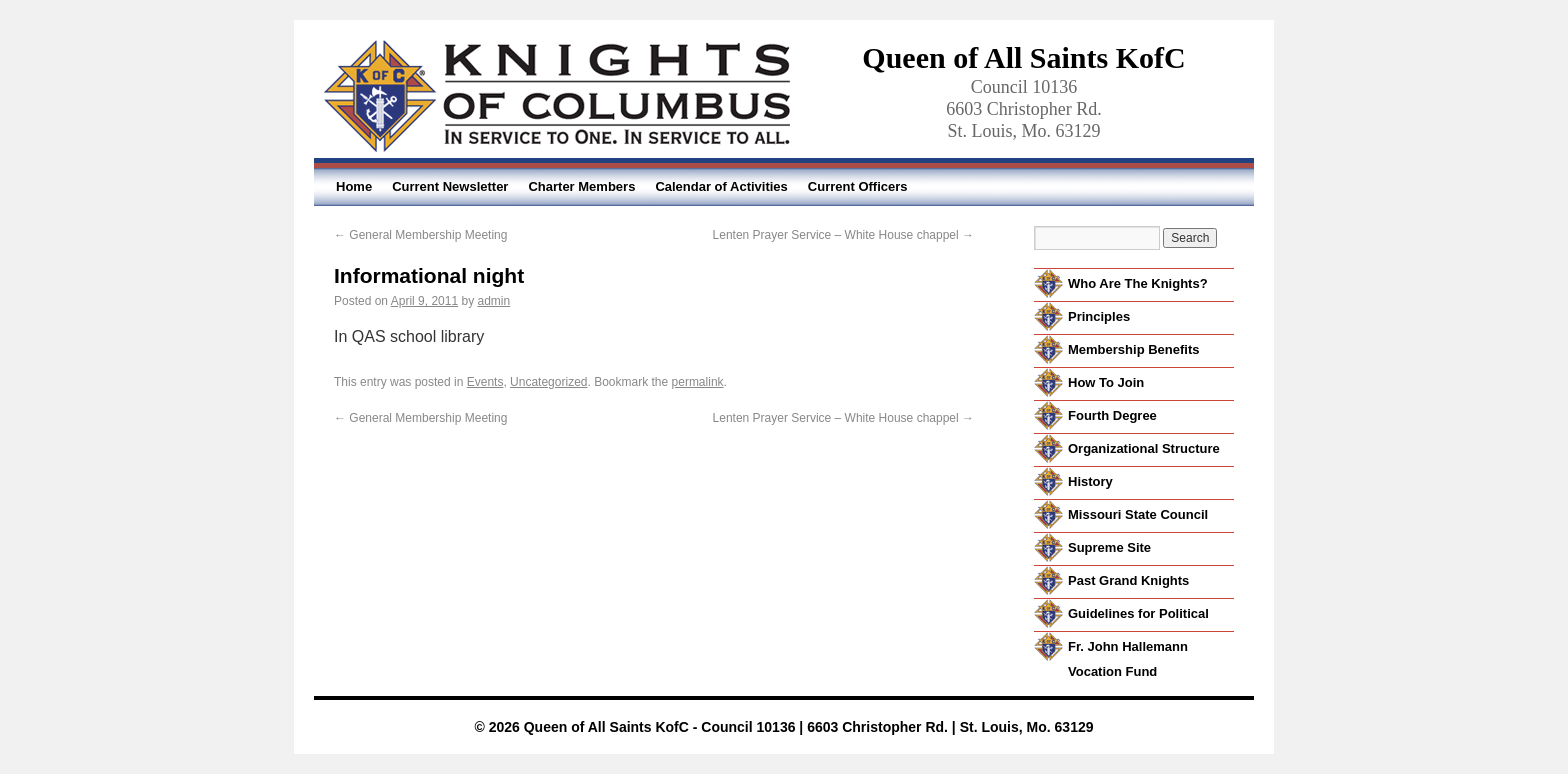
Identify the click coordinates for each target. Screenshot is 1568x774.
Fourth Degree (1112, 415)
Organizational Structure (1144, 448)
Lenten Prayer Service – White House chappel (843, 235)
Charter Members (581, 186)
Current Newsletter (450, 186)
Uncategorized (548, 382)
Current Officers (858, 186)
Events (485, 382)
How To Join (1106, 382)
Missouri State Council (1138, 514)
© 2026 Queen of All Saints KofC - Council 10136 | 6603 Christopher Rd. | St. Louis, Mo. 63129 (783, 727)
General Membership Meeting (420, 235)
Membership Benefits (1133, 349)
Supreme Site (1109, 547)
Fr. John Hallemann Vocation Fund (1128, 659)
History (1090, 481)
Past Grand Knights (1128, 580)
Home (354, 186)
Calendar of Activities (721, 186)
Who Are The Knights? (1138, 283)
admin (493, 301)
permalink (698, 382)
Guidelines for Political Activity (1138, 626)
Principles (1099, 316)
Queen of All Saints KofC (1023, 57)
